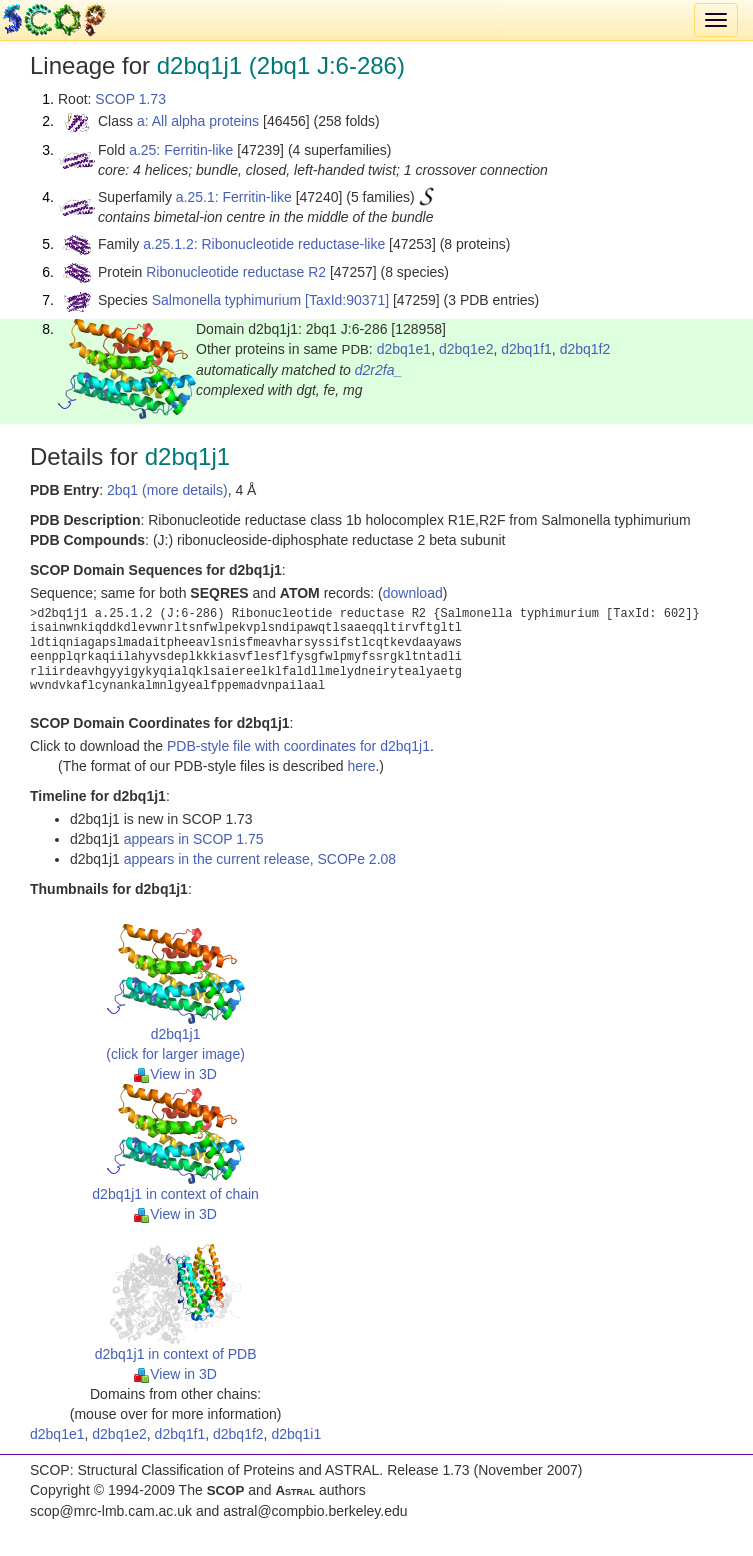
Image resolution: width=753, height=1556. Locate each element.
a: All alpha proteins (198, 121)
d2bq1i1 (296, 1434)
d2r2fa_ (378, 370)
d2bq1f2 (585, 349)
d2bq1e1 (404, 349)
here (361, 766)
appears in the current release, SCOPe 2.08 (260, 859)
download (413, 593)
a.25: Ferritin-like (181, 150)
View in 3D (175, 1074)
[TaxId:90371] (347, 300)
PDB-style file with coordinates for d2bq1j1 (298, 746)
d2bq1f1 (526, 349)
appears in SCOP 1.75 (194, 839)
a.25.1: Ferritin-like (234, 197)
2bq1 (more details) (167, 490)
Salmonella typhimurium (226, 300)
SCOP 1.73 (130, 99)
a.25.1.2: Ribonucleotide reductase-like (264, 244)
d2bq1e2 (466, 349)
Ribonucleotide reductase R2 (236, 272)
